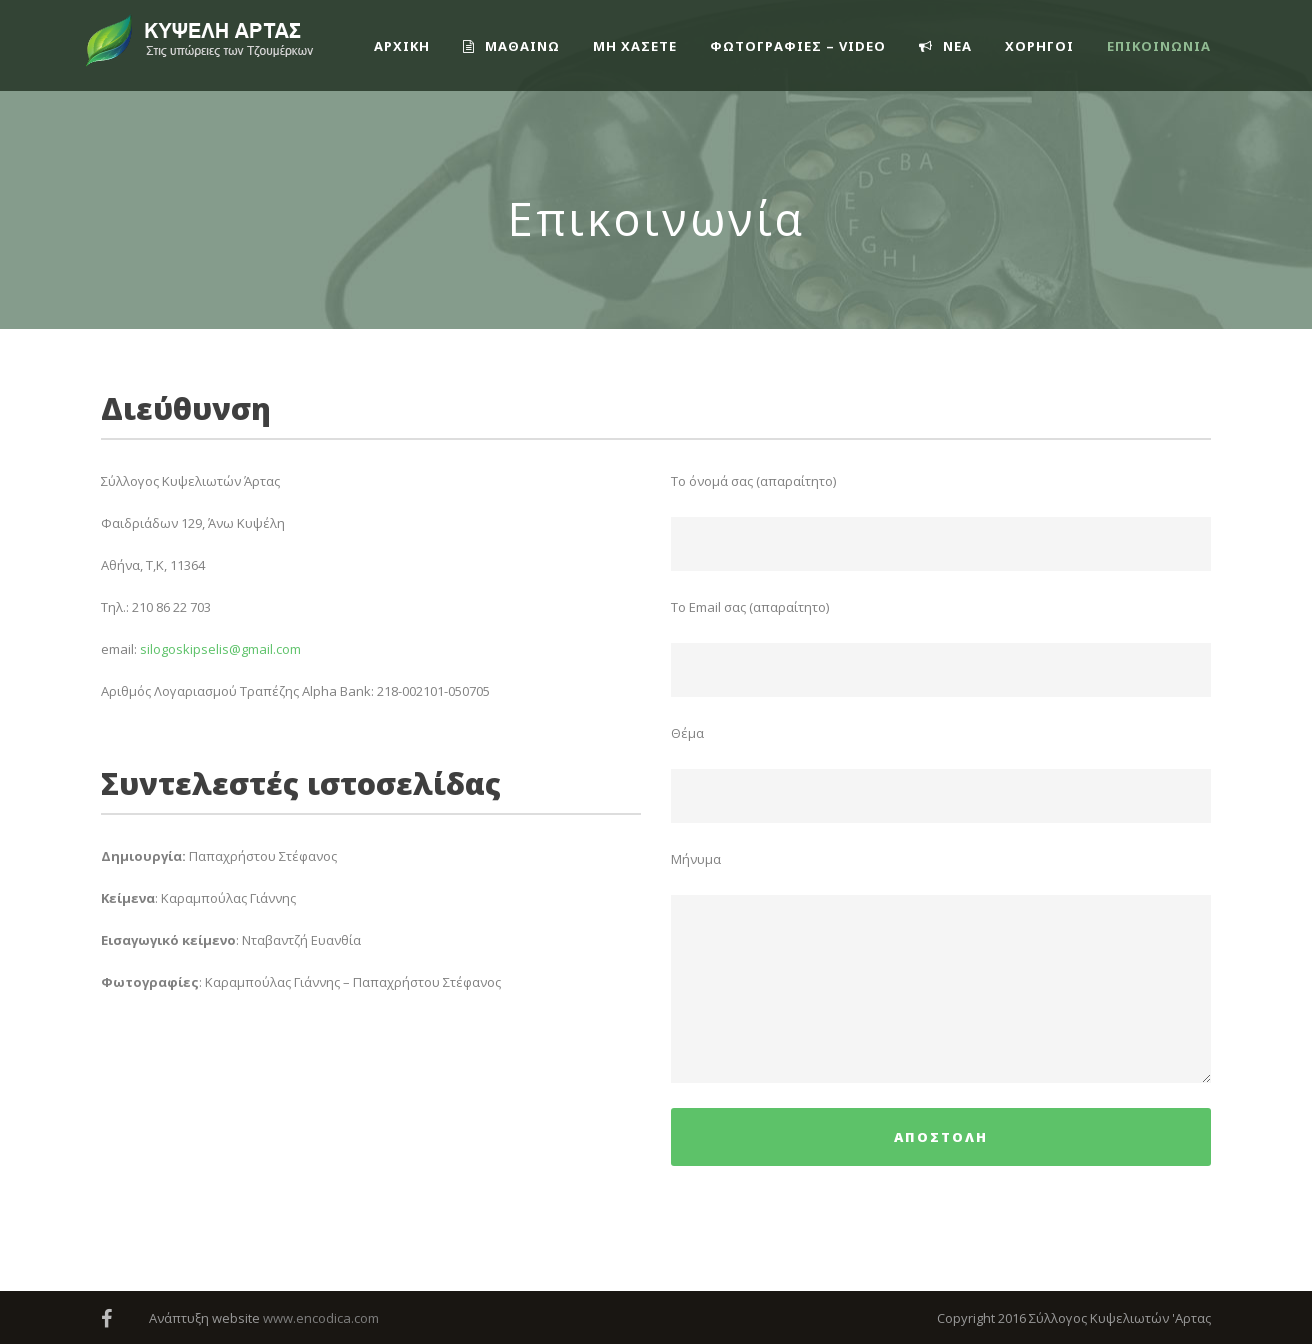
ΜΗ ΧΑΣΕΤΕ (635, 46)
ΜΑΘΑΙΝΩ (511, 46)
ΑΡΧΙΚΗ (402, 46)
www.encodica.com (321, 1318)
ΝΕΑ (945, 46)
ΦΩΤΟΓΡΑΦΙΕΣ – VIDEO (798, 46)
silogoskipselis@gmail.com (220, 649)
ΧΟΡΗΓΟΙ (1039, 46)
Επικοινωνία (1159, 46)
